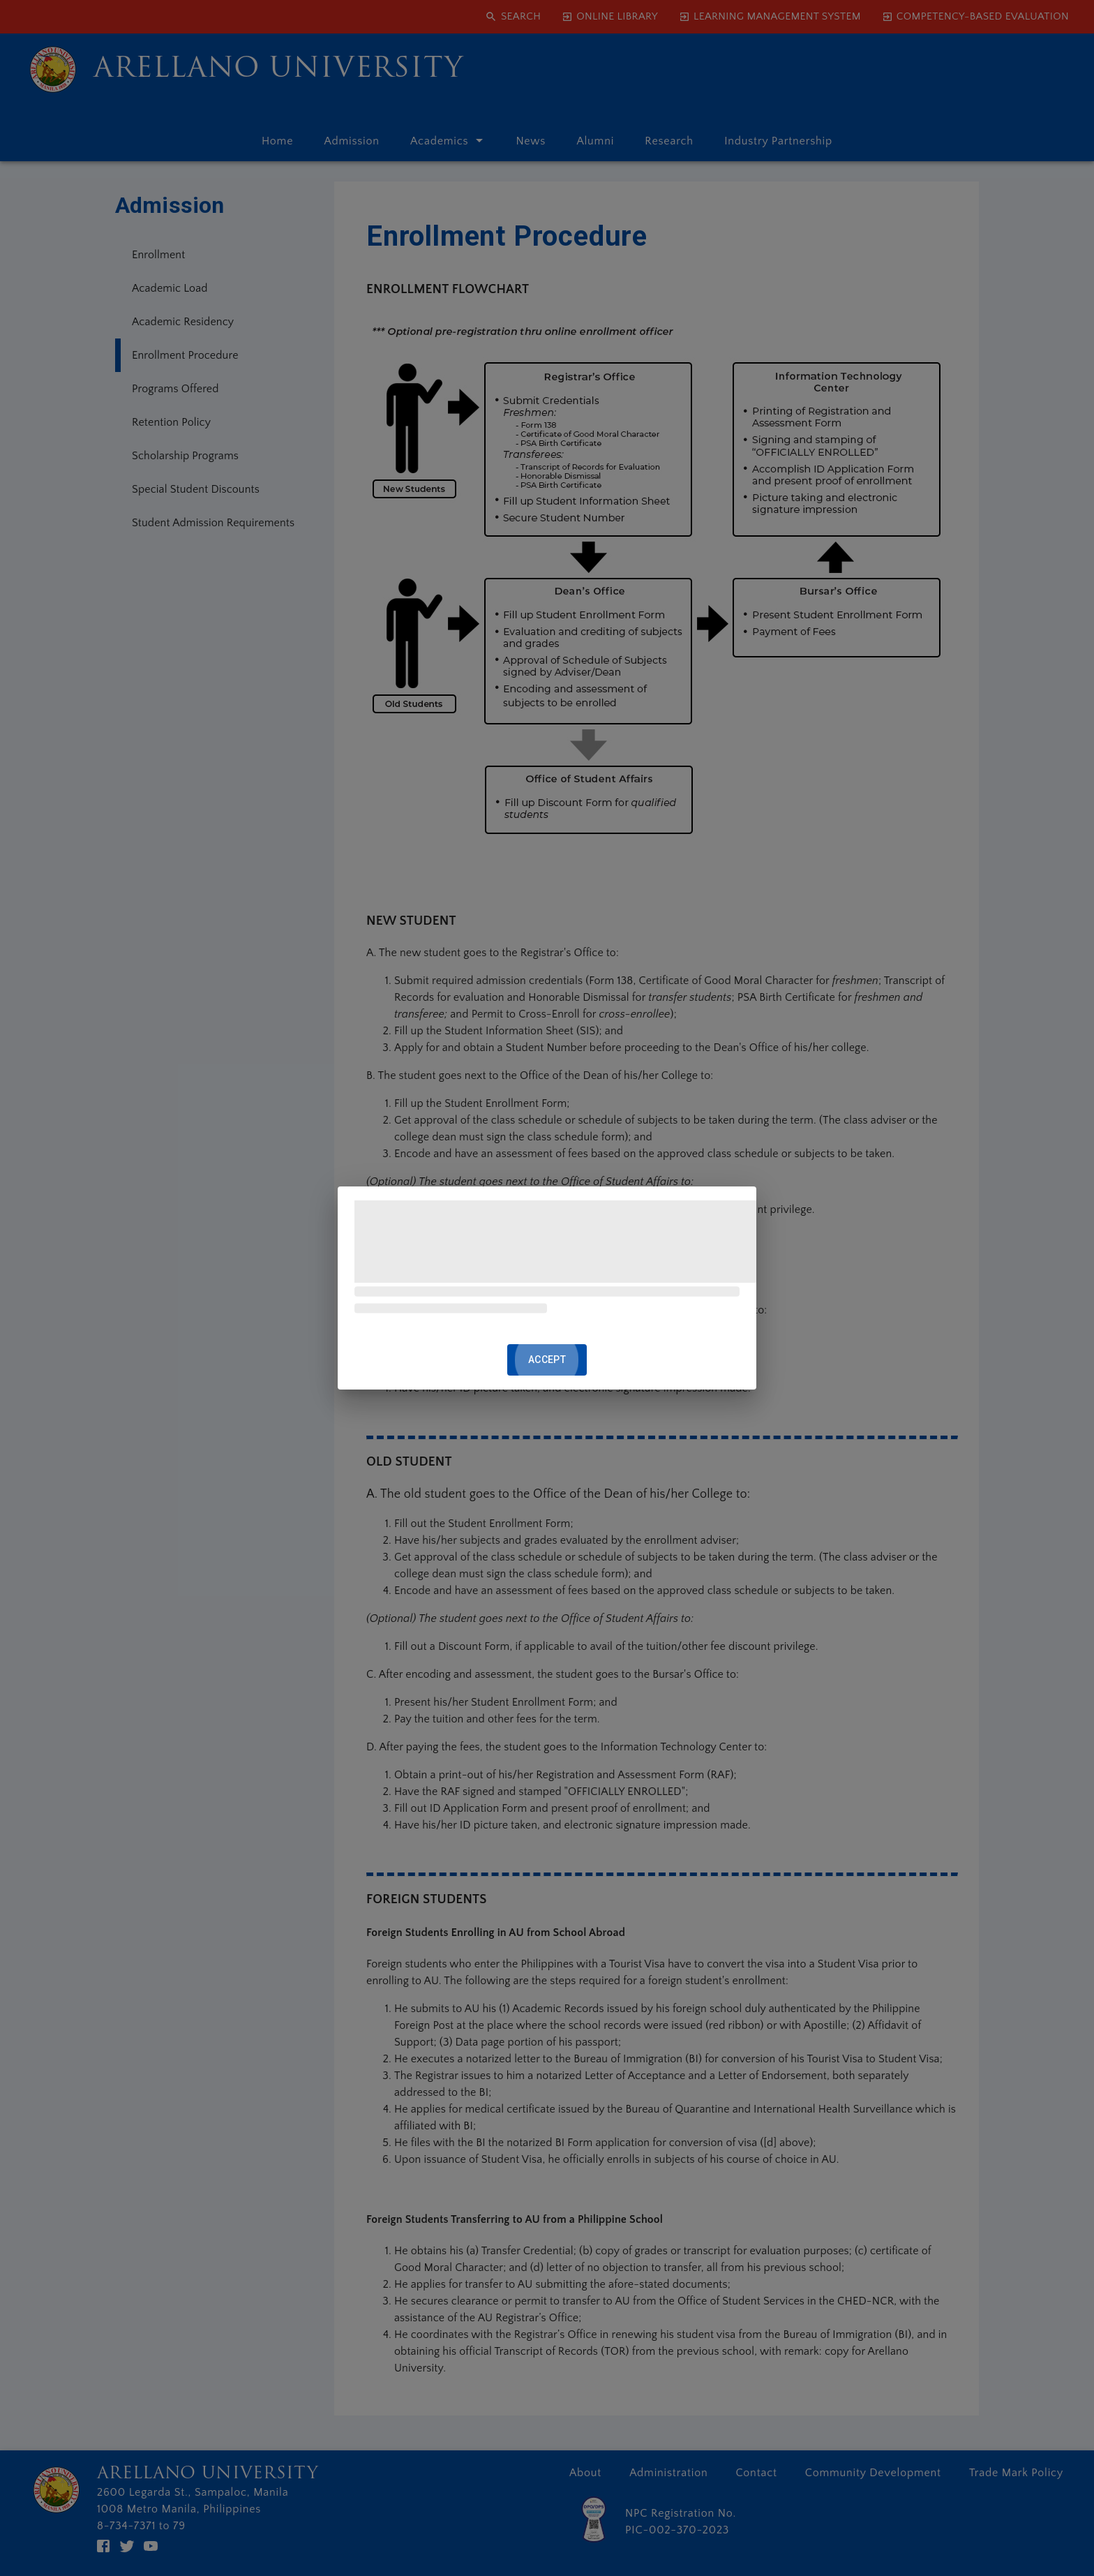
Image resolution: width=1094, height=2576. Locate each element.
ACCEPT (547, 1360)
